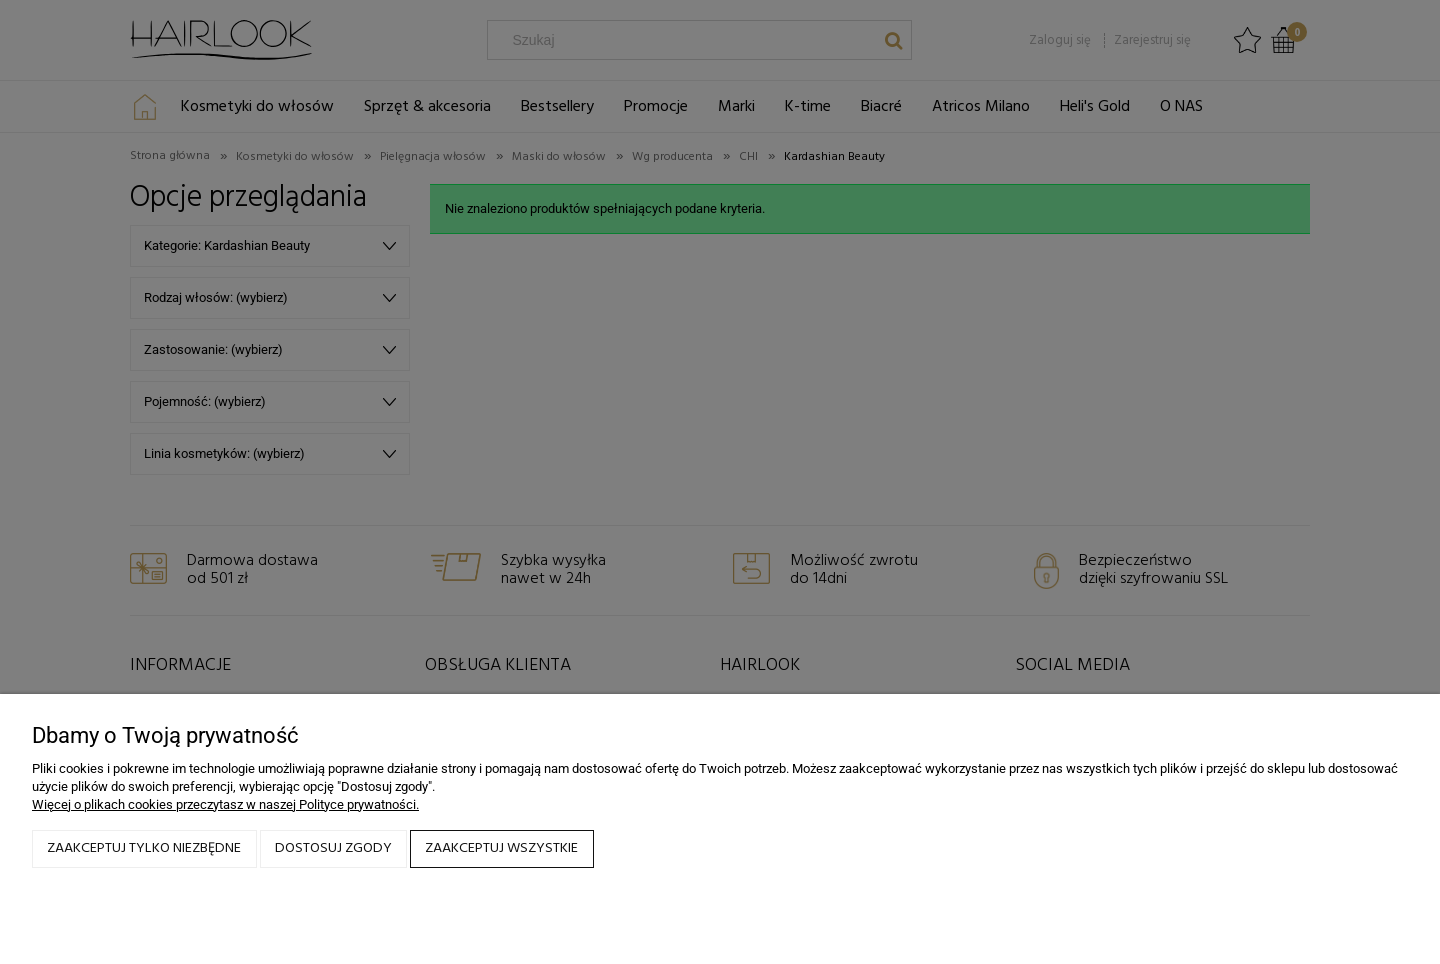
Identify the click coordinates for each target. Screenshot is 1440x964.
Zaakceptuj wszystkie (501, 848)
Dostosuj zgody (333, 848)
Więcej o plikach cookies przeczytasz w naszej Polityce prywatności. (225, 804)
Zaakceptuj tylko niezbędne (144, 848)
